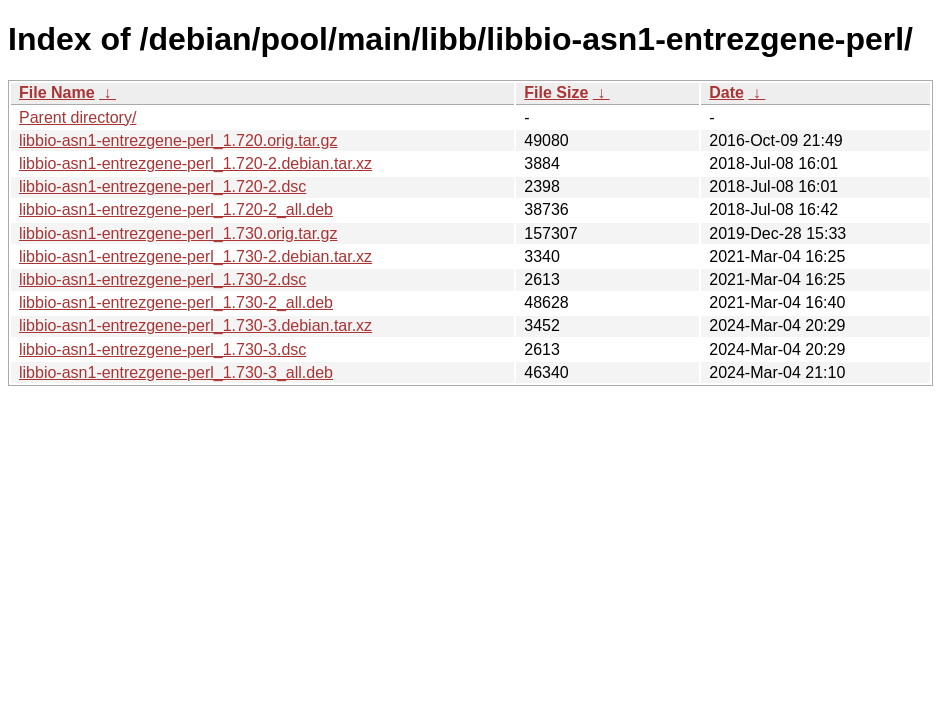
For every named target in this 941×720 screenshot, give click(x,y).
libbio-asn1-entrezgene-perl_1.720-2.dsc (162, 186)
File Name (57, 92)
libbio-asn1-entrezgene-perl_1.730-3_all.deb (176, 372)
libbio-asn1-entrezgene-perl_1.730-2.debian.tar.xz (195, 256)
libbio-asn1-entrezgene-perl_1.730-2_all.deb (176, 302)
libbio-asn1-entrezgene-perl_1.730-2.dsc (162, 279)
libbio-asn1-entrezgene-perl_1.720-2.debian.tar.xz (195, 163)
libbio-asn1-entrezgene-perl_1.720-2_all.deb (176, 209)
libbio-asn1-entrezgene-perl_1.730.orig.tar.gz (178, 233)
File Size (556, 92)
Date (726, 92)
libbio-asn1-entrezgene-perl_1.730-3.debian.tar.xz (195, 325)
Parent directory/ (77, 117)
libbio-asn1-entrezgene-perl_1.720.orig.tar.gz (178, 140)
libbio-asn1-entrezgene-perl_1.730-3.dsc (162, 349)
